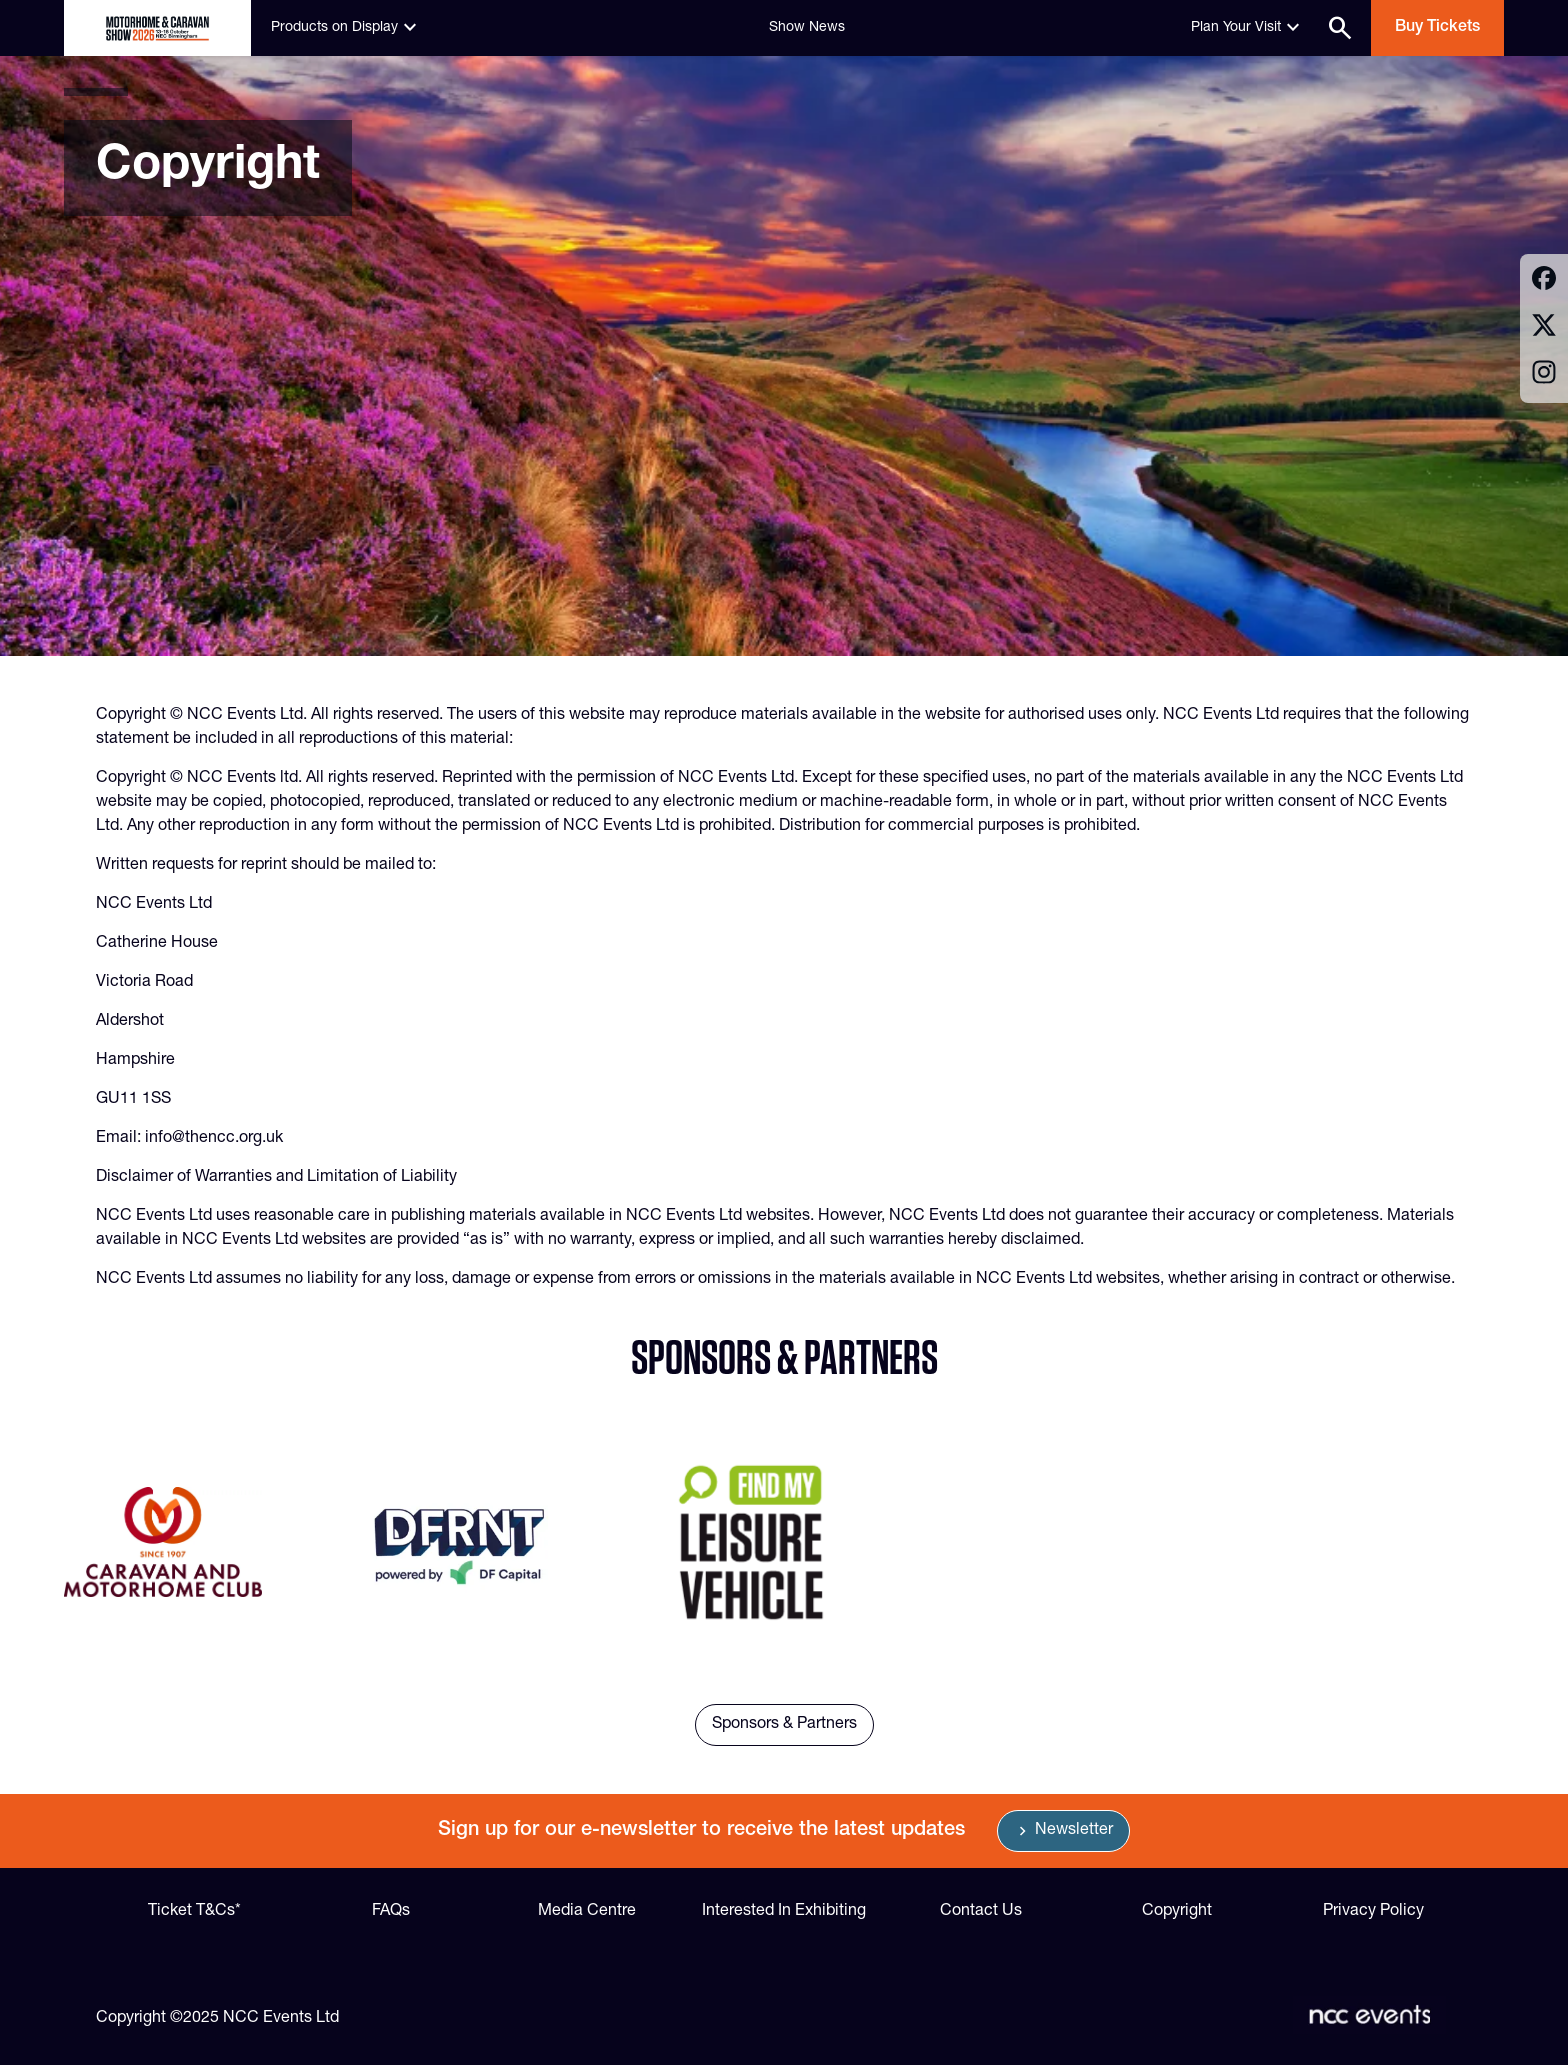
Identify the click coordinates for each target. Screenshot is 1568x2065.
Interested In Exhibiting (784, 1912)
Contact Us (981, 1912)
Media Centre (587, 1912)
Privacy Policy (1373, 1912)
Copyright (1177, 1912)
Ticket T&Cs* (194, 1912)
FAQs (391, 1912)
